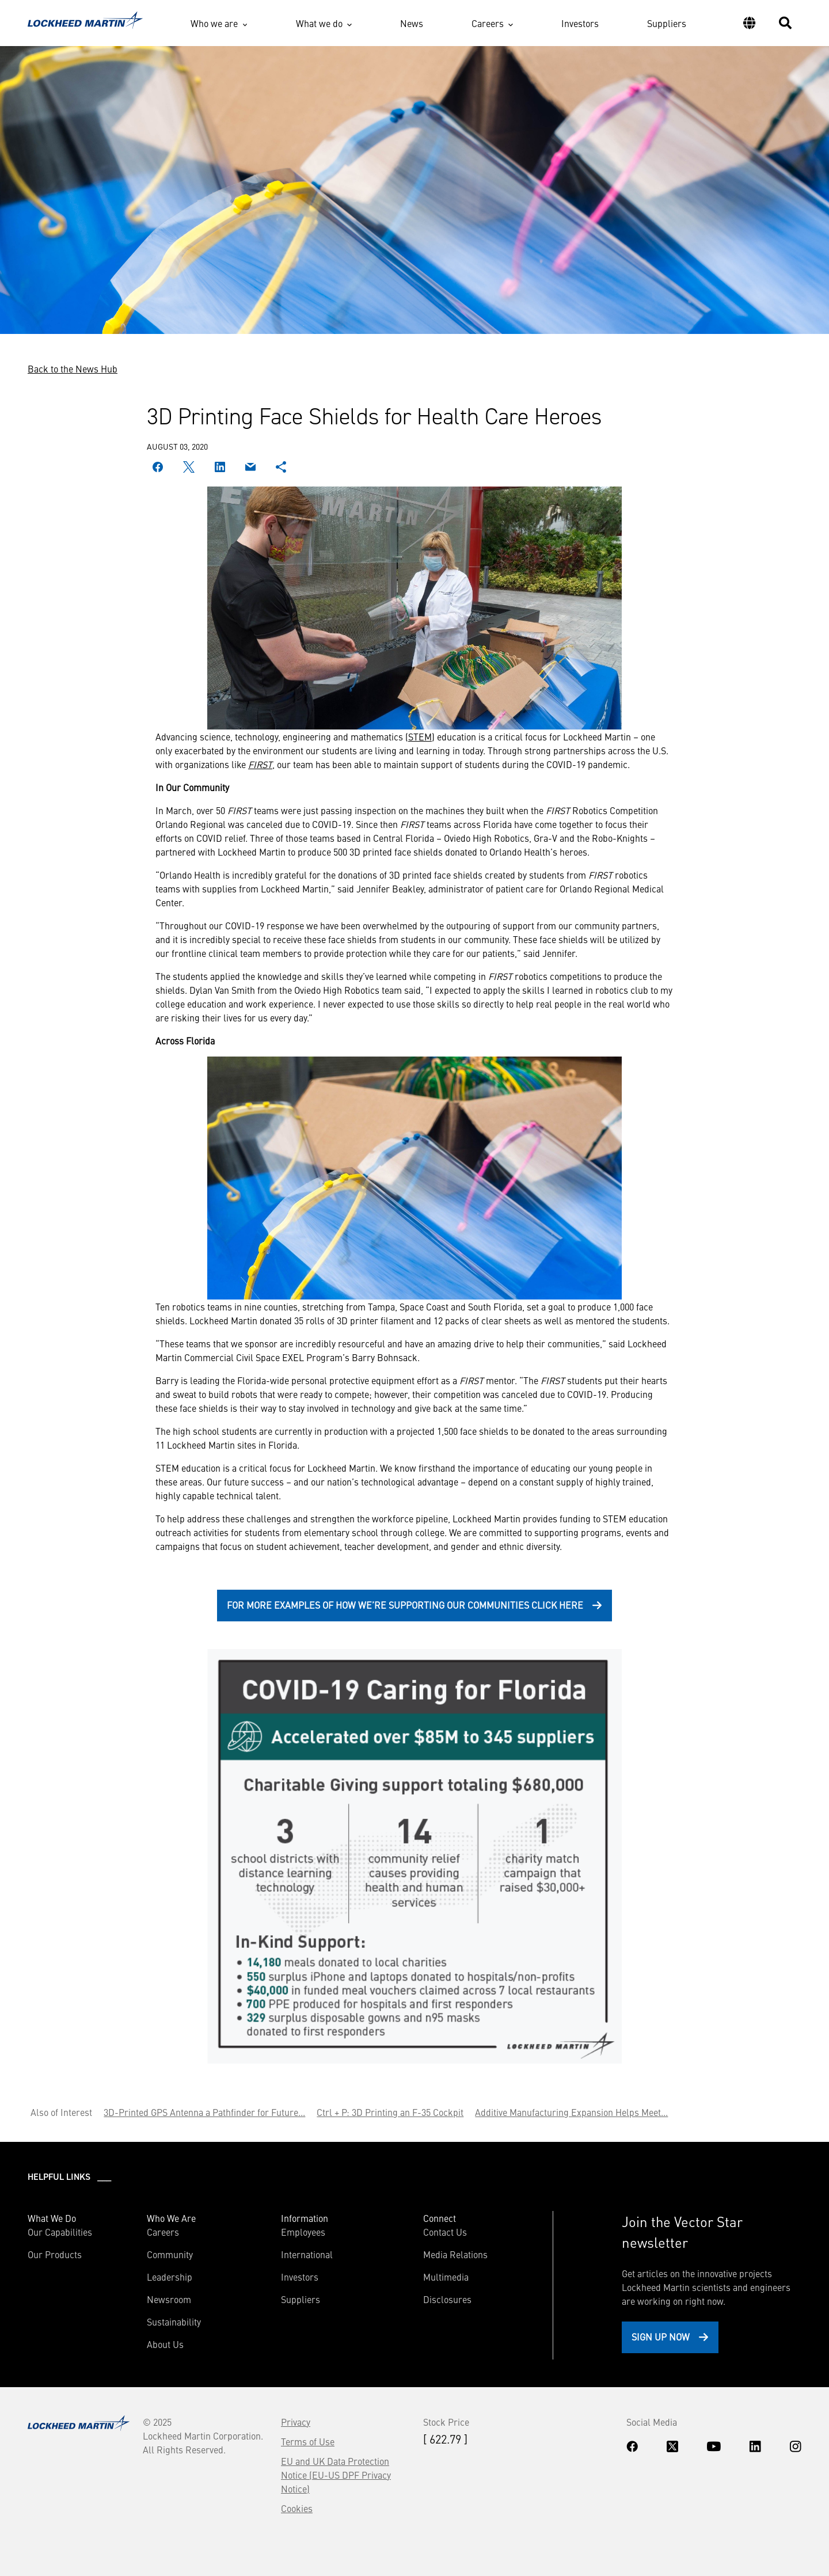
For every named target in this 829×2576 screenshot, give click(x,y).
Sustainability (174, 2321)
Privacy (295, 2421)
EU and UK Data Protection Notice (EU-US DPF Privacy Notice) (336, 2475)
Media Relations (455, 2254)
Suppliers (666, 23)
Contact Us (445, 2231)
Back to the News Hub (72, 368)
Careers (487, 23)
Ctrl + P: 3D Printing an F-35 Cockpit (390, 2112)
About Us (165, 2344)
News (411, 23)
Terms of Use (307, 2441)
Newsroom (169, 2299)
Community (170, 2254)
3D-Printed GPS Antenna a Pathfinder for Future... (204, 2112)
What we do (319, 23)
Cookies (297, 2508)
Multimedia (446, 2276)
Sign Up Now (661, 2336)
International (307, 2254)
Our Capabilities (60, 2231)
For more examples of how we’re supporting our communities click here (405, 1604)
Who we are (214, 23)
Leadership (169, 2276)
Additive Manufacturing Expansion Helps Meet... (571, 2112)
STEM (420, 736)
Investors (580, 23)
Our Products (55, 2254)
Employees (303, 2231)
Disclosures (447, 2299)
